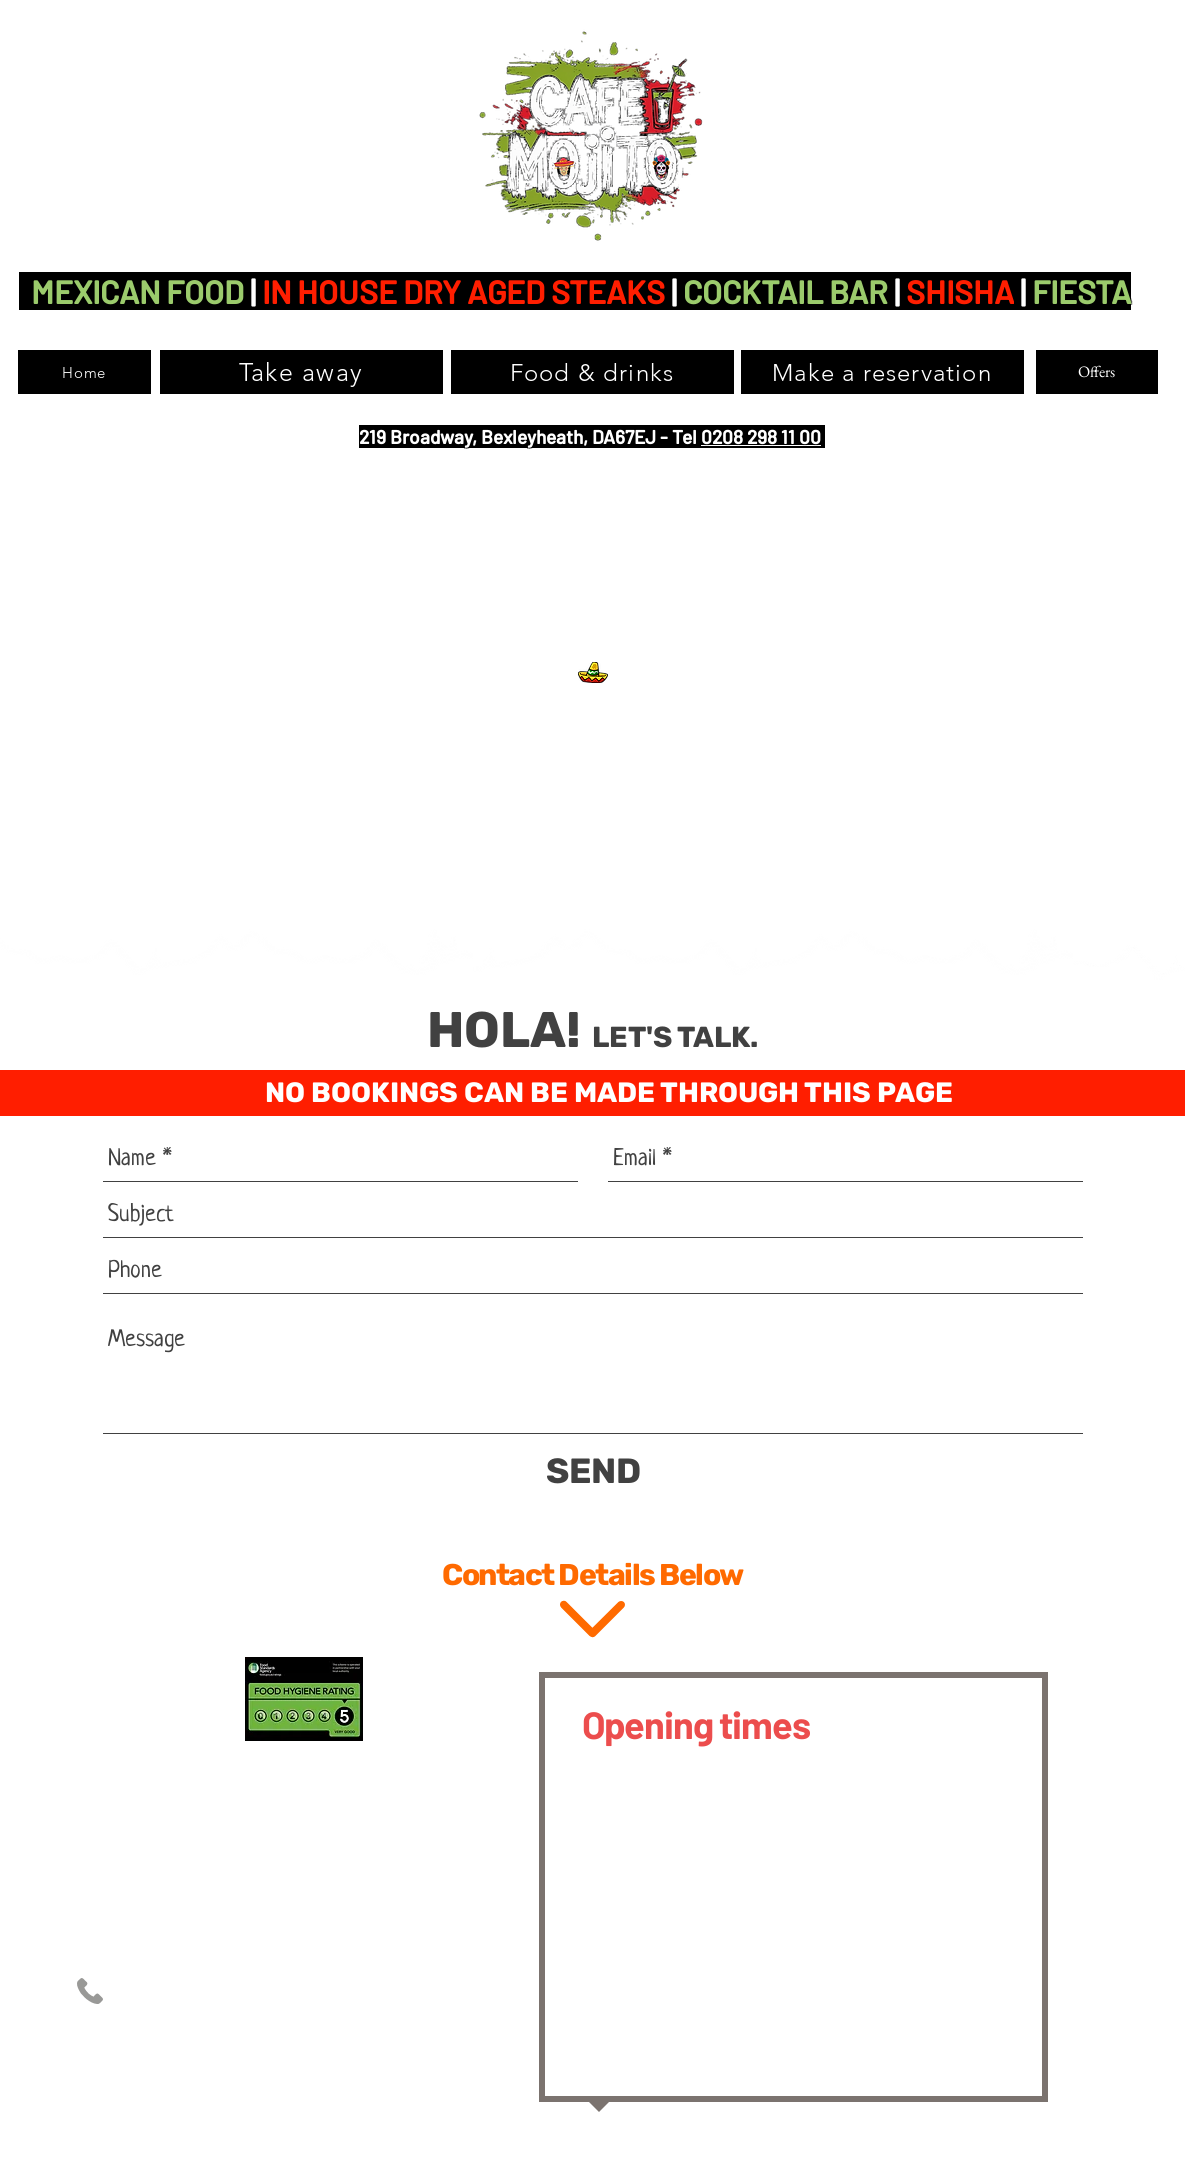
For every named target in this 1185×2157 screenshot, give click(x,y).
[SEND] (593, 1471)
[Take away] (301, 372)
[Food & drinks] (592, 372)
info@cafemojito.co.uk (314, 2031)
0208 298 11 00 (761, 436)
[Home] (84, 372)
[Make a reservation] (882, 372)
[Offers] (1097, 372)
